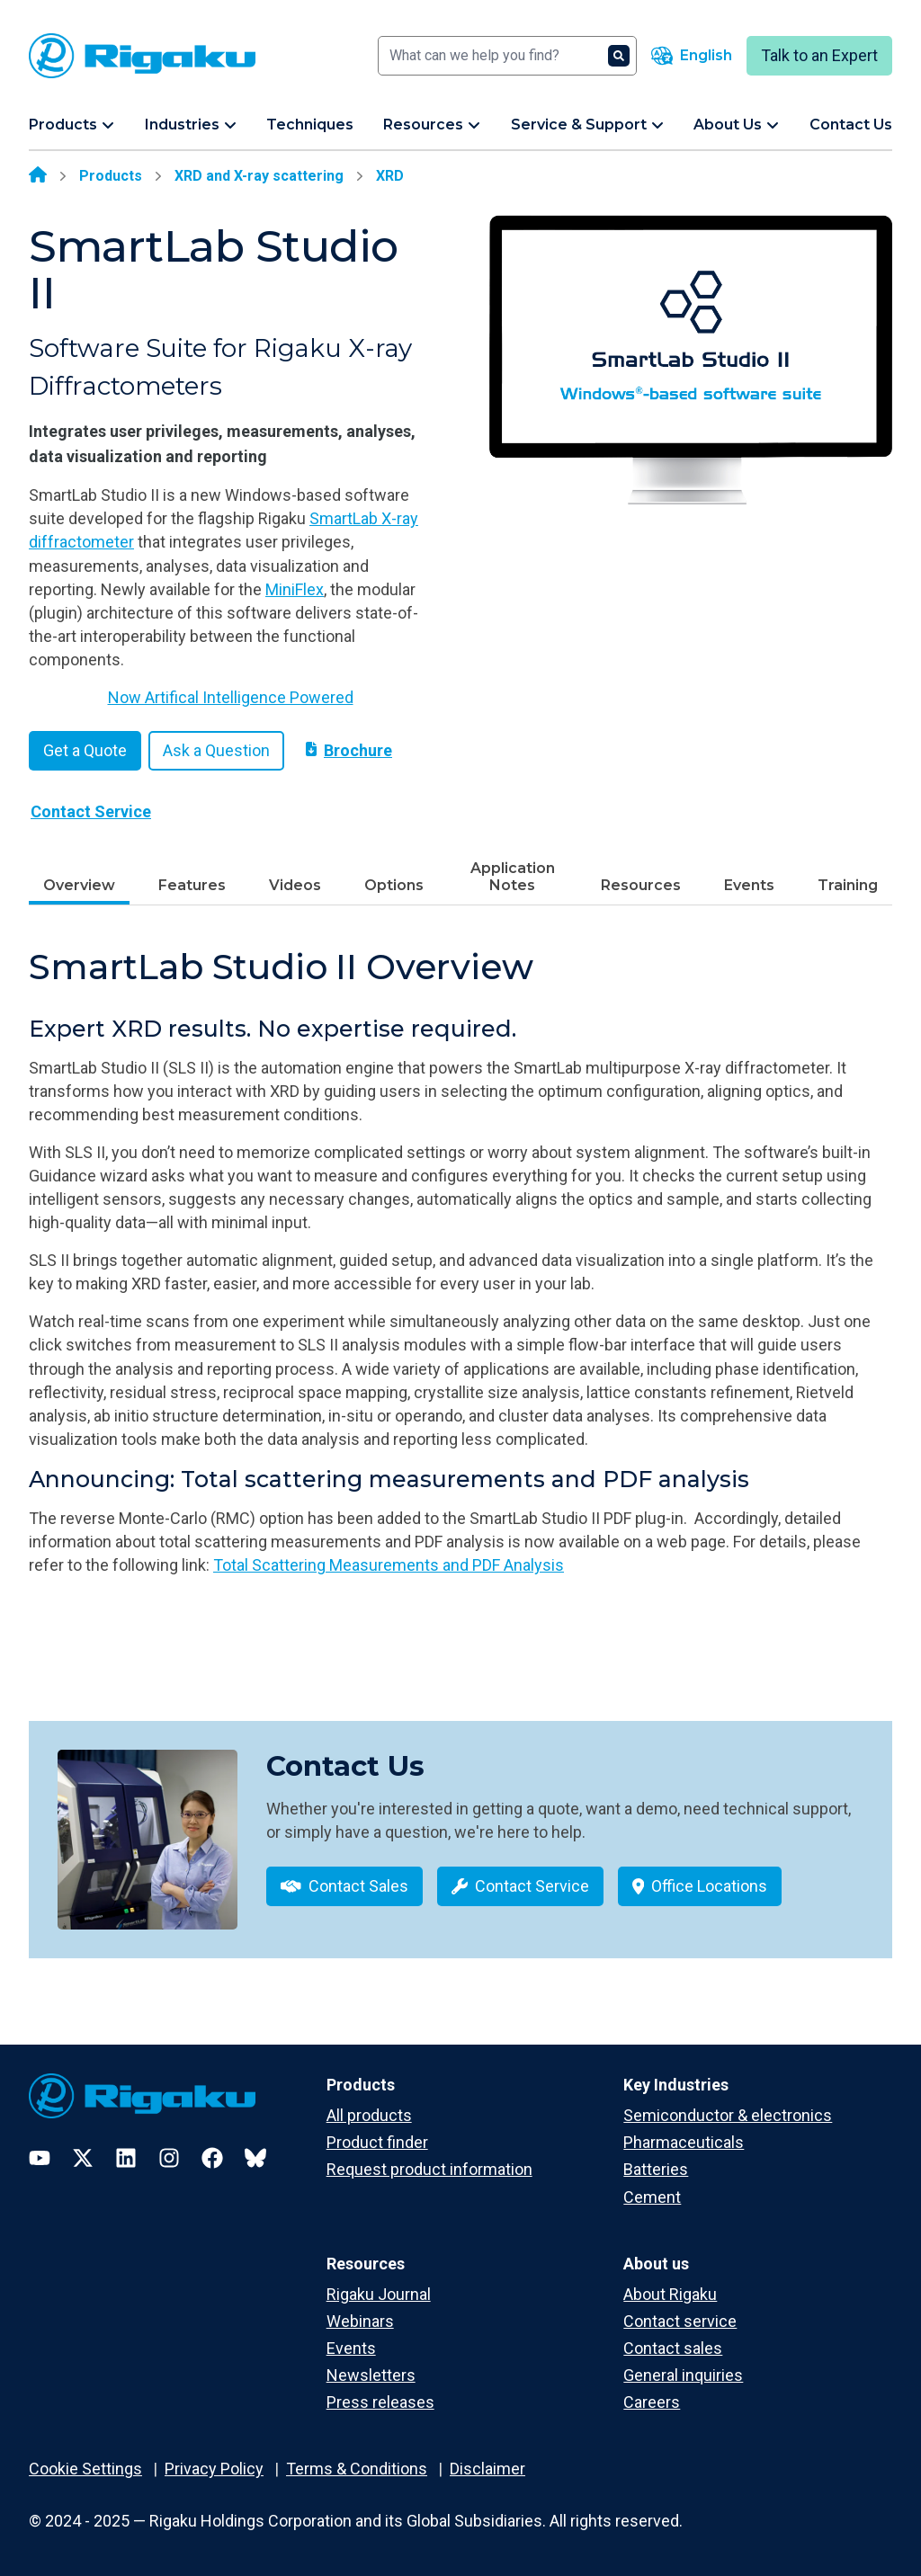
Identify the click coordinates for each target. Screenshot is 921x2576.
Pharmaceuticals (683, 2142)
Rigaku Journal (378, 2294)
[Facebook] (212, 2158)
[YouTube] (39, 2158)
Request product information (429, 2169)
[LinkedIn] (126, 2158)
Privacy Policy (214, 2468)
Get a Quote (85, 750)
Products (110, 175)
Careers (651, 2402)
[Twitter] (83, 2158)
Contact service (680, 2321)
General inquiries (683, 2375)
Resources (641, 885)
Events (749, 885)
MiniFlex (294, 589)
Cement (652, 2197)
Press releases (380, 2402)
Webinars (360, 2321)
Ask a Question (216, 750)
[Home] (38, 176)
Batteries (655, 2169)
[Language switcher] (691, 56)
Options (394, 885)
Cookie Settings (85, 2468)
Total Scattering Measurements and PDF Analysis (388, 1564)
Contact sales (672, 2348)
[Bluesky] (255, 2158)
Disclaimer (487, 2468)
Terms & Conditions (356, 2468)
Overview (79, 885)
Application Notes (512, 876)
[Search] (507, 56)
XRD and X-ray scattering (259, 175)
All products (369, 2115)
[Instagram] (169, 2158)
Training (848, 885)
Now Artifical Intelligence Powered (230, 697)
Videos (295, 885)
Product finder (377, 2142)
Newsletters (371, 2375)
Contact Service (91, 811)
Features (192, 885)
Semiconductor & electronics (727, 2115)
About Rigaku (670, 2294)
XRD (390, 175)
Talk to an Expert (819, 55)
